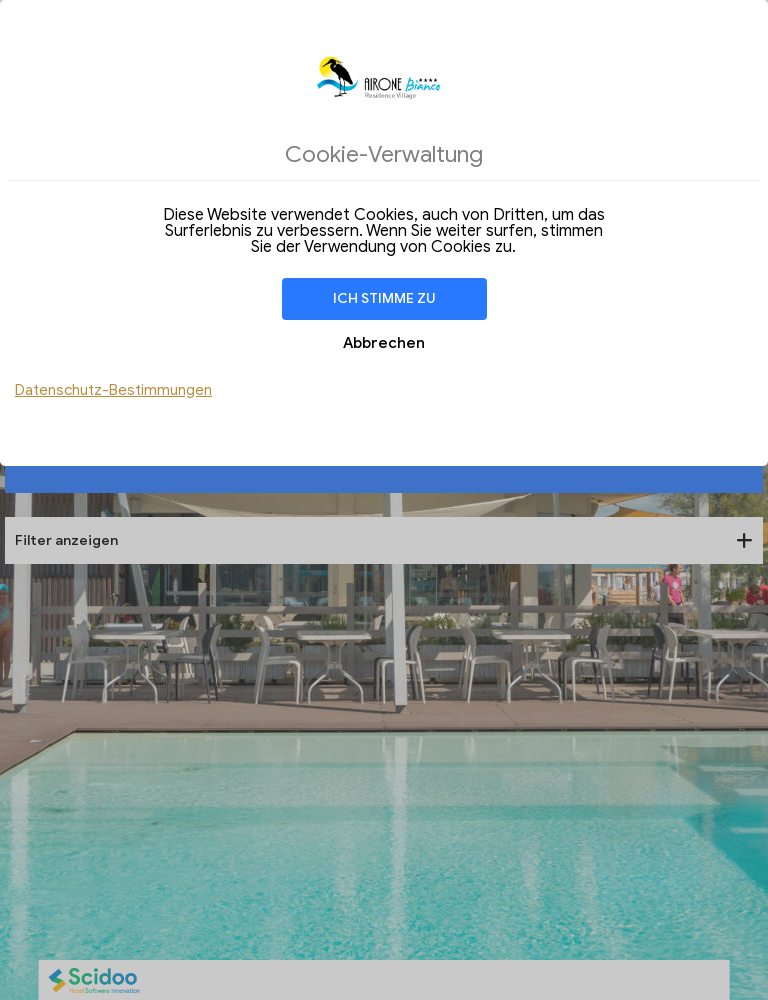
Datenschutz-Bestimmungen (113, 390)
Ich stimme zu (384, 298)
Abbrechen (384, 343)
